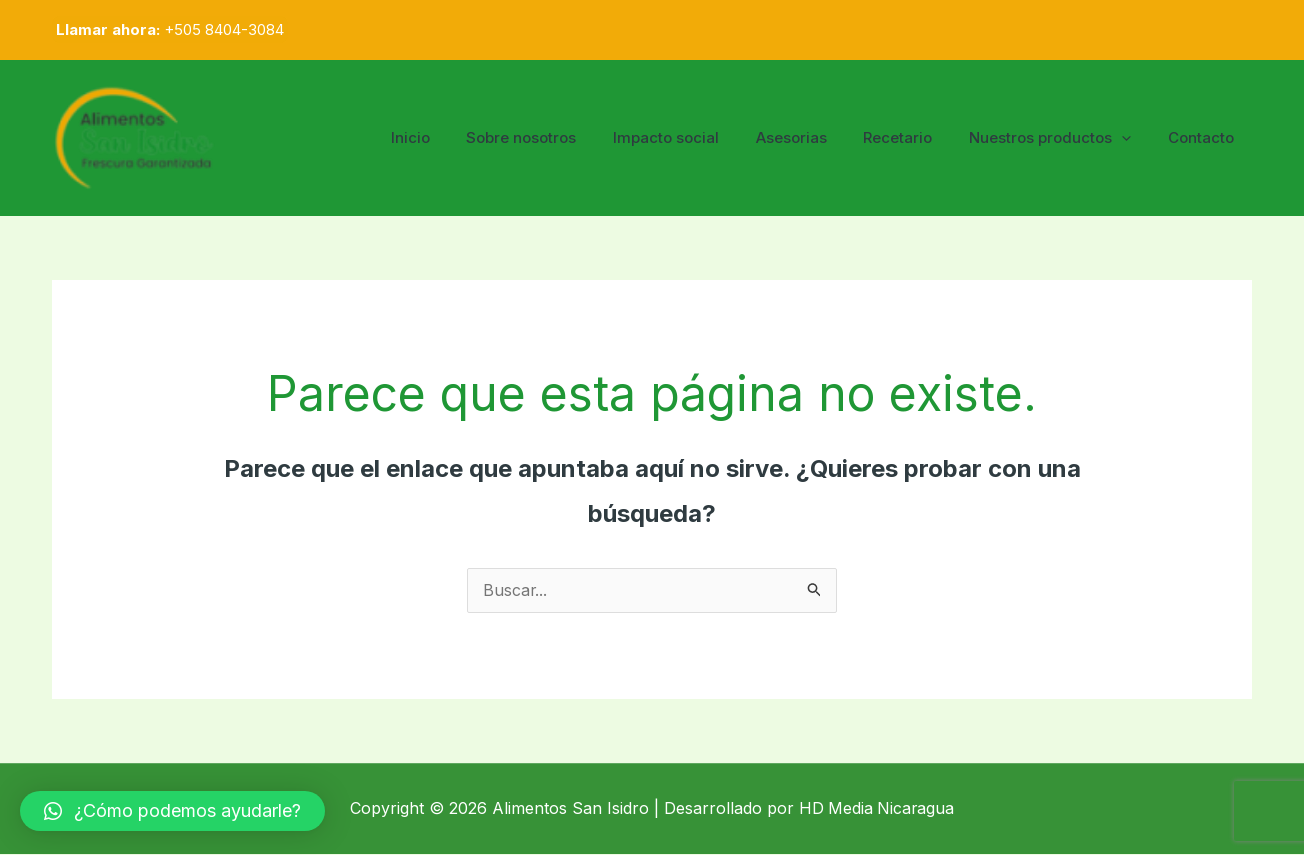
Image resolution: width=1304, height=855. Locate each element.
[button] (172, 811)
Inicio (453, 137)
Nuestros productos (1060, 138)
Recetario (914, 137)
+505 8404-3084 (224, 29)
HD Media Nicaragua (877, 809)
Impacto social (696, 137)
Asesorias (814, 137)
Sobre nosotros (558, 137)
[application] (1131, 138)
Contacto (1204, 137)
